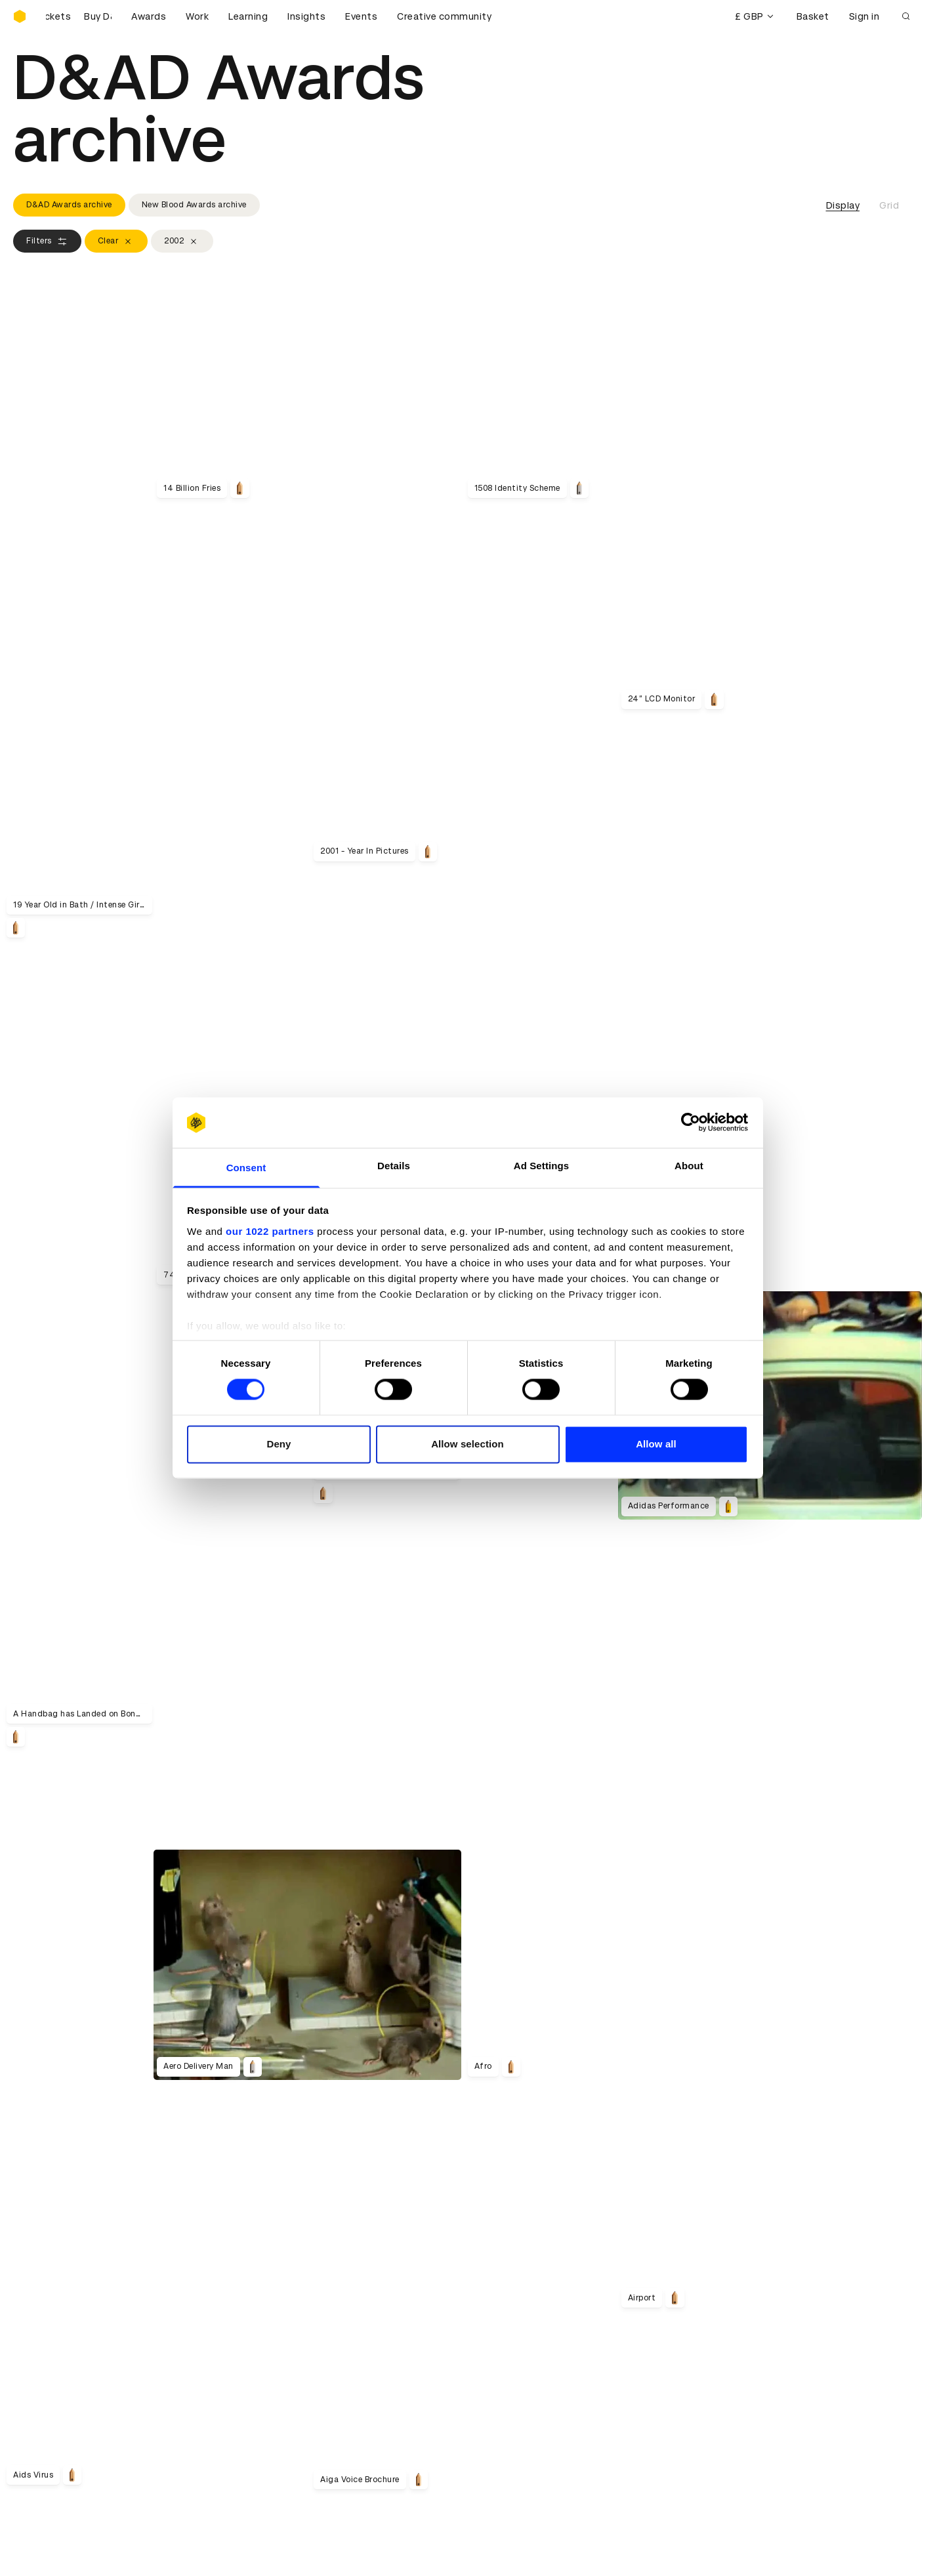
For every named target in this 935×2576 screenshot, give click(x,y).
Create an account (519, 2404)
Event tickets (44, 2452)
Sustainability (45, 2326)
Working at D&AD (285, 2295)
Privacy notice (277, 2420)
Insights (306, 16)
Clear (116, 241)
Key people (38, 2311)
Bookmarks (502, 2420)
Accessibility (275, 2436)
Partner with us (280, 2311)
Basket (813, 16)
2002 (182, 241)
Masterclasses (48, 2436)
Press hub (499, 2311)
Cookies (264, 2404)
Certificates (42, 2420)
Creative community (444, 16)
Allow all (656, 1443)
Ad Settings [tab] (541, 1165)
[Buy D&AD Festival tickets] (79, 16)
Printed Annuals (50, 2404)
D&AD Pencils (44, 2389)
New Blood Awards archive (194, 204)
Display (843, 205)
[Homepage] (19, 16)
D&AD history (44, 2295)
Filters (47, 241)
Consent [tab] (246, 1167)
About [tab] (689, 1165)
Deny (278, 1443)
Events (361, 16)
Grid (889, 205)
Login (488, 2389)
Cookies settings (70, 2532)
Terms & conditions (291, 2389)
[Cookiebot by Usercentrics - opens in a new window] (690, 1122)
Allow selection (467, 1443)
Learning (248, 16)
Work (197, 16)
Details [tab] (393, 1165)
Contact (496, 2295)
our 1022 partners (270, 1231)
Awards (148, 16)
